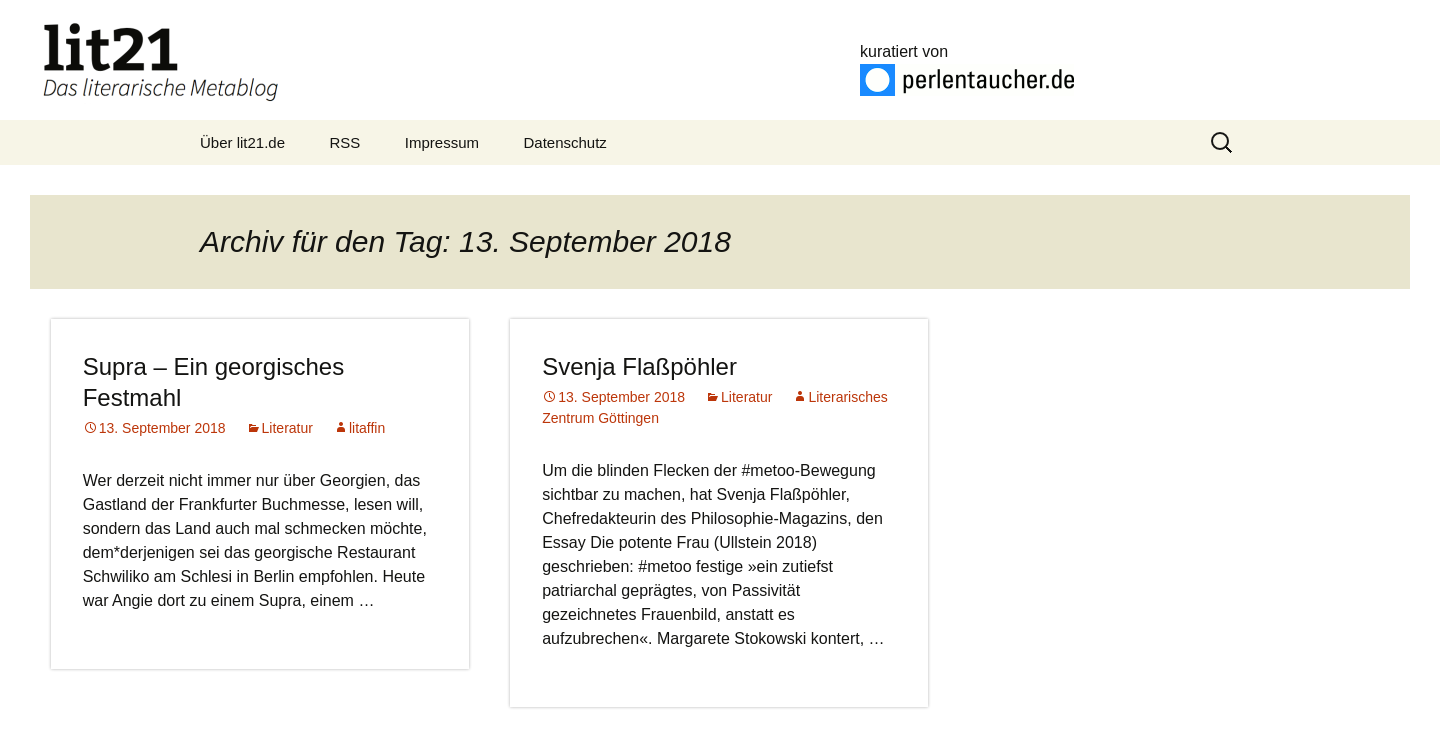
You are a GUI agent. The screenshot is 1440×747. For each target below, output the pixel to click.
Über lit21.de (242, 142)
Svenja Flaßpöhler (639, 366)
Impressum (442, 142)
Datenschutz (564, 142)
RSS (345, 142)
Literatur (287, 428)
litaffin (367, 428)
